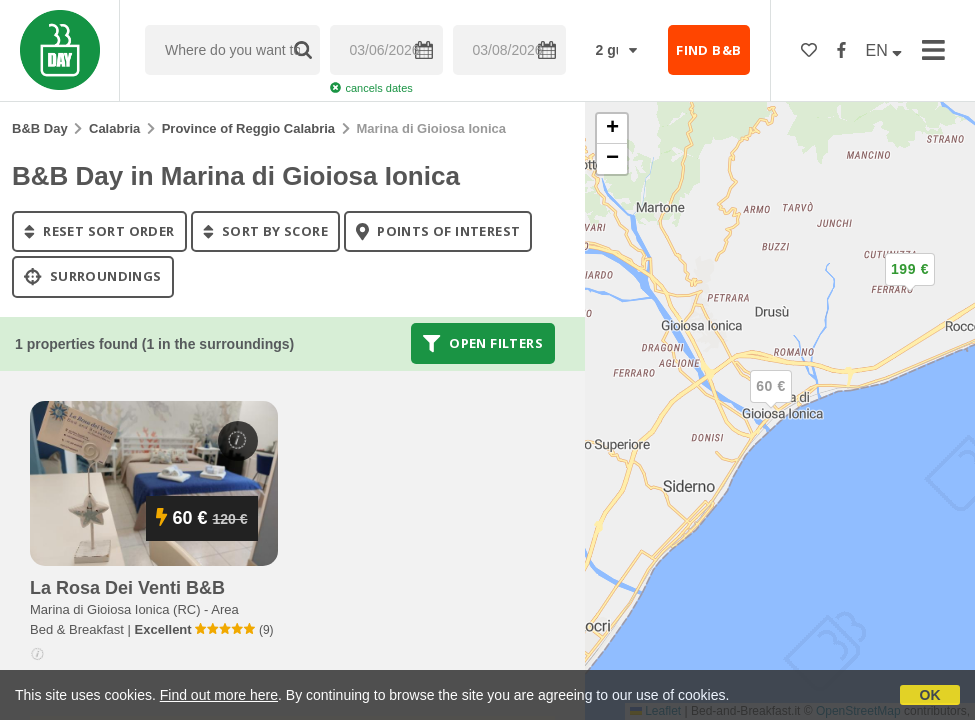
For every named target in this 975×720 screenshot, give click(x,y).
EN (884, 50)
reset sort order (99, 231)
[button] (910, 286)
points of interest (438, 231)
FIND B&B (708, 50)
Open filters (483, 343)
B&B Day (40, 128)
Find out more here (219, 695)
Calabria (114, 128)
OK (930, 695)
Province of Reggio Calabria (248, 128)
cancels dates (371, 88)
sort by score (265, 231)
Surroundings (93, 277)
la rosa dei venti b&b (127, 588)
